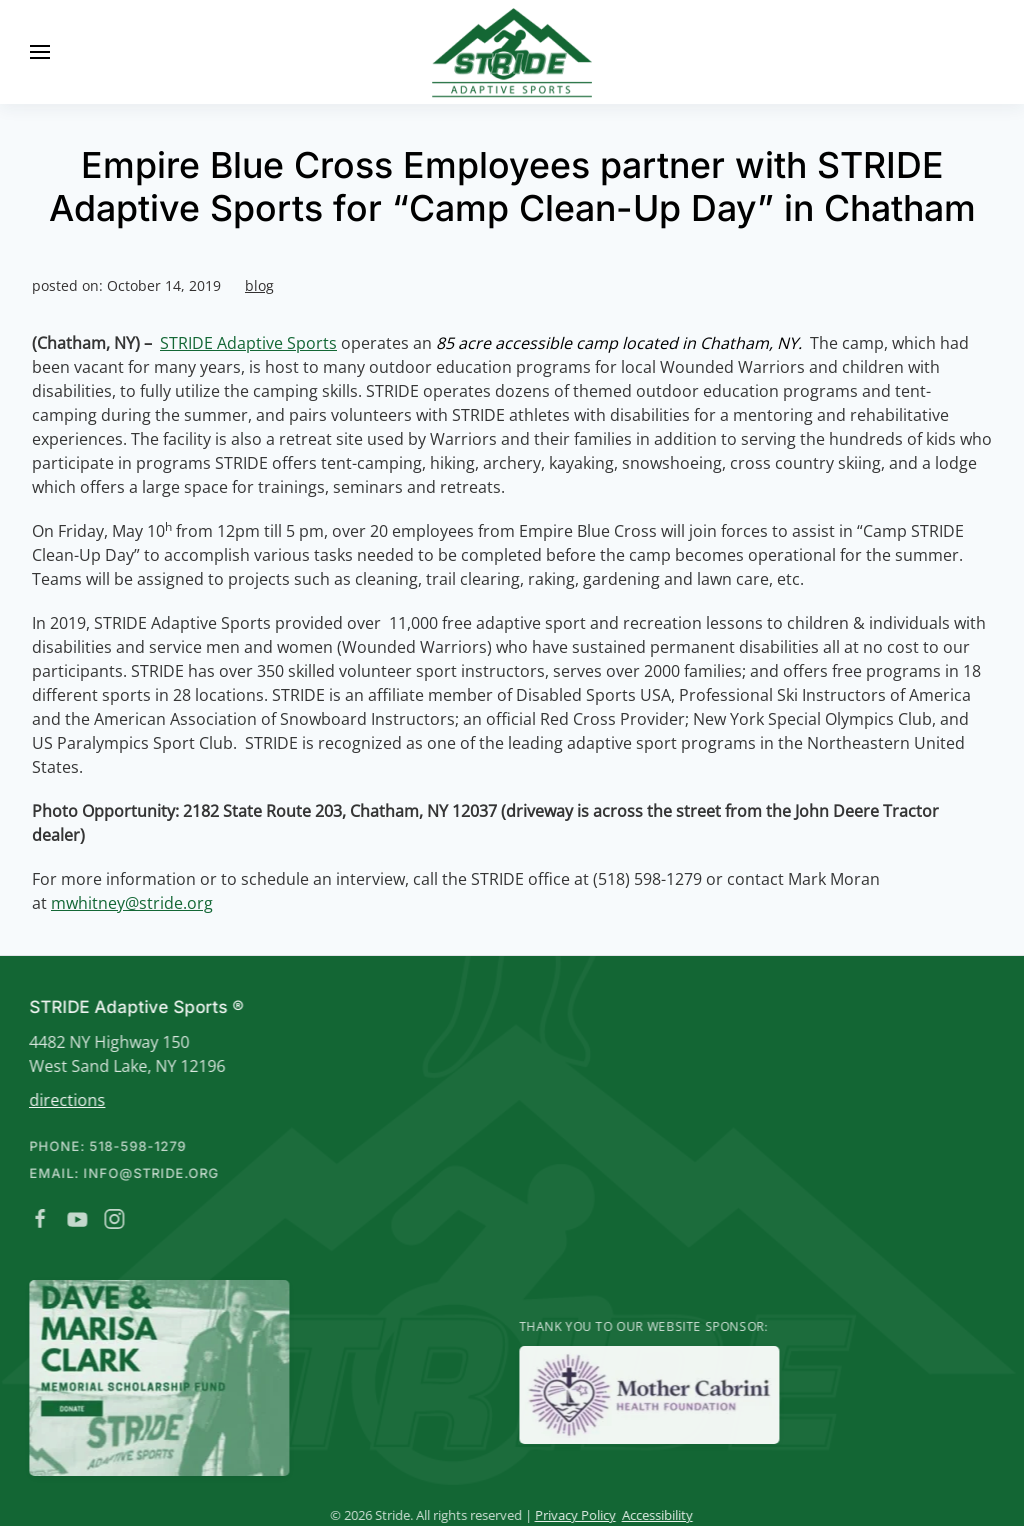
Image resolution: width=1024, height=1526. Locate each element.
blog (259, 285)
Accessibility (655, 1515)
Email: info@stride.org (123, 1173)
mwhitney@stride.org (132, 903)
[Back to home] (512, 52)
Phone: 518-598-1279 (106, 1146)
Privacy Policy (573, 1515)
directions (66, 1100)
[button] (40, 52)
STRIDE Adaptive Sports (248, 343)
